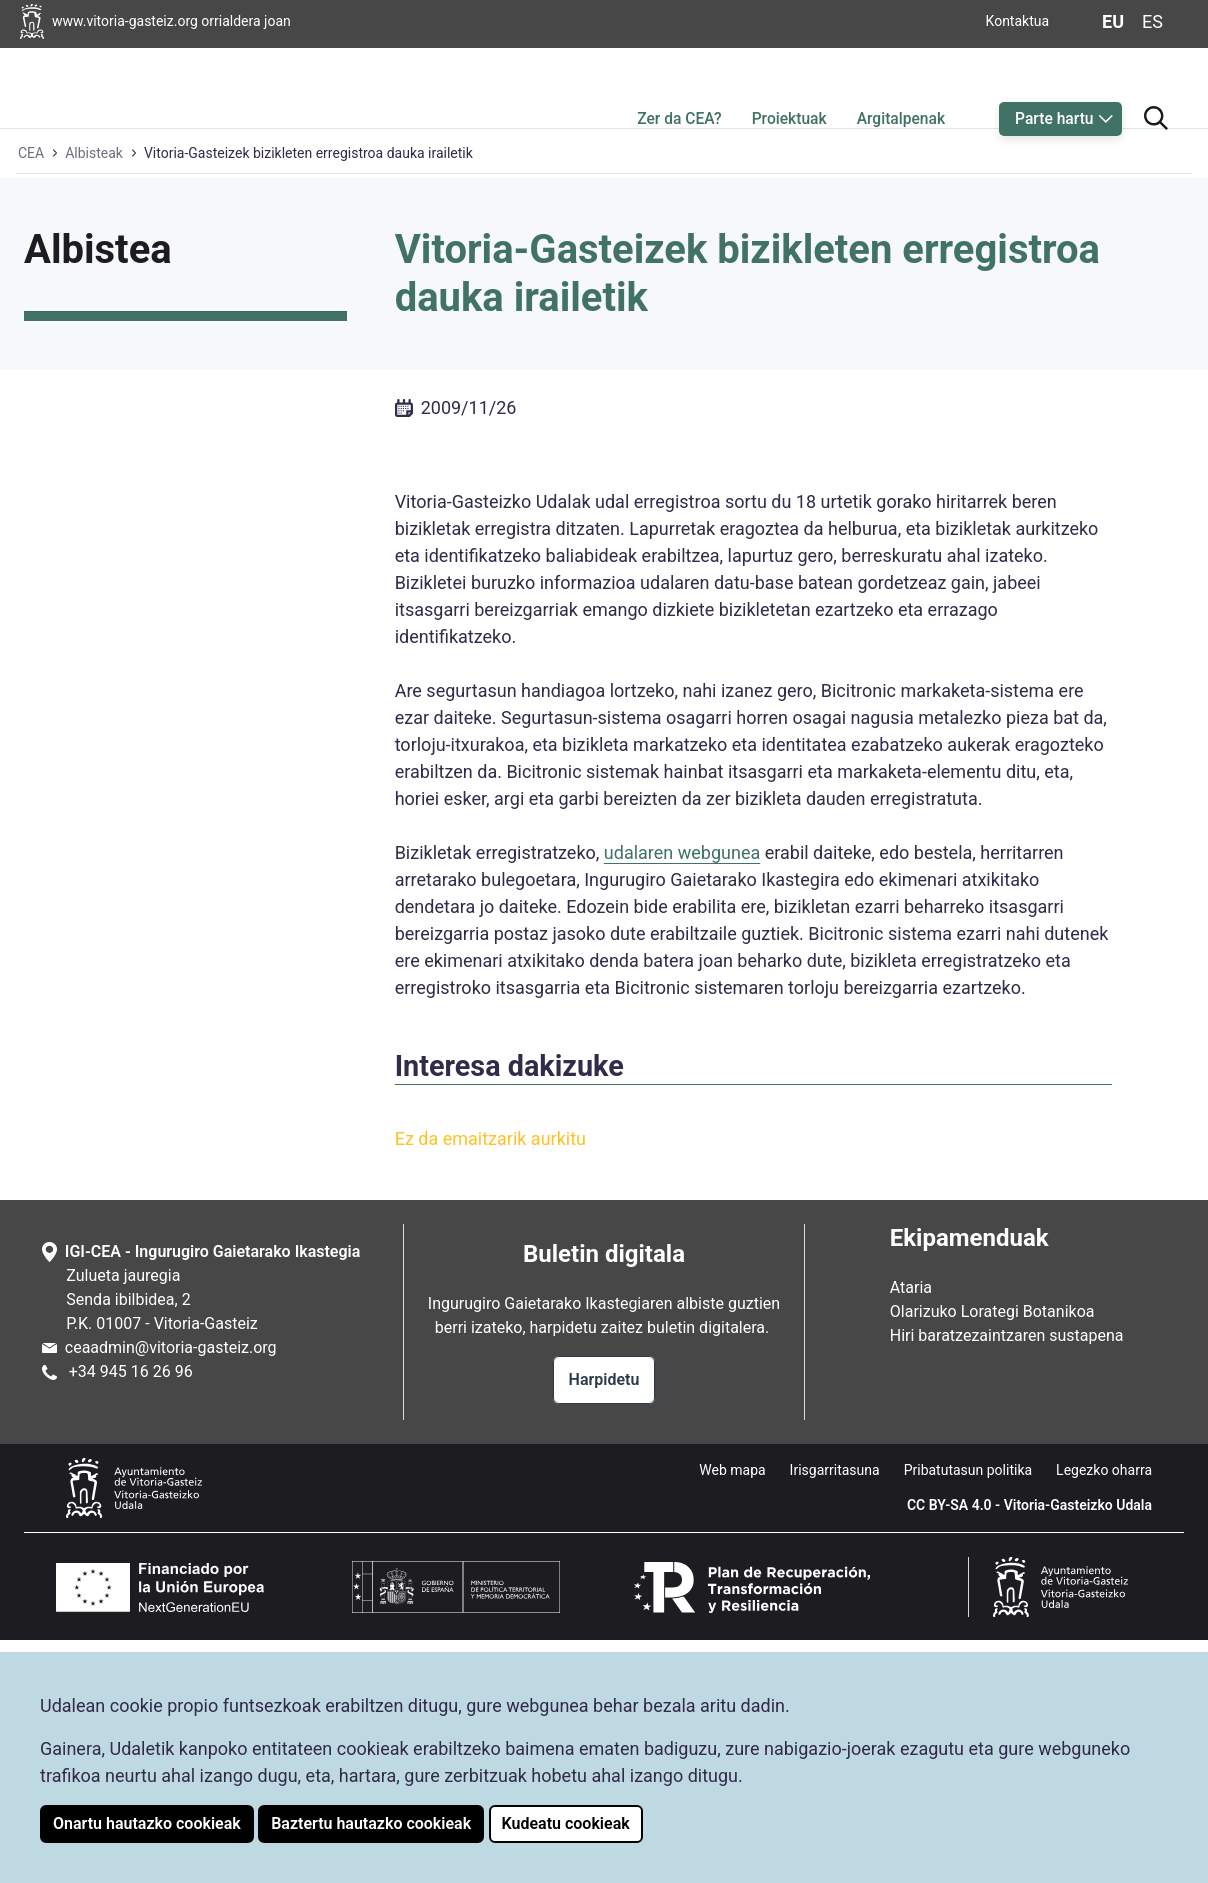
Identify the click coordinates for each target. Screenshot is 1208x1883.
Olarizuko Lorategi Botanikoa (992, 1554)
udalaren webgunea (682, 1095)
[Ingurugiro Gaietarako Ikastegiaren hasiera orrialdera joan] (96, 85)
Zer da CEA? (679, 87)
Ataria (911, 1530)
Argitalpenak (901, 87)
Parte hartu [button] (1054, 87)
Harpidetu (604, 1622)
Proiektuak (789, 87)
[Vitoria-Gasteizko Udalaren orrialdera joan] (165, 21)
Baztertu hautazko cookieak (371, 1823)
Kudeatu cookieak (566, 1823)
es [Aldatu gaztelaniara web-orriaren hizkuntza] (1152, 21)
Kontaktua (1018, 21)
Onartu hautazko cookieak (147, 1823)
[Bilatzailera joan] (1156, 83)
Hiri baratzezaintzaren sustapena (1007, 1578)
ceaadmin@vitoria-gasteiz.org (171, 1590)
